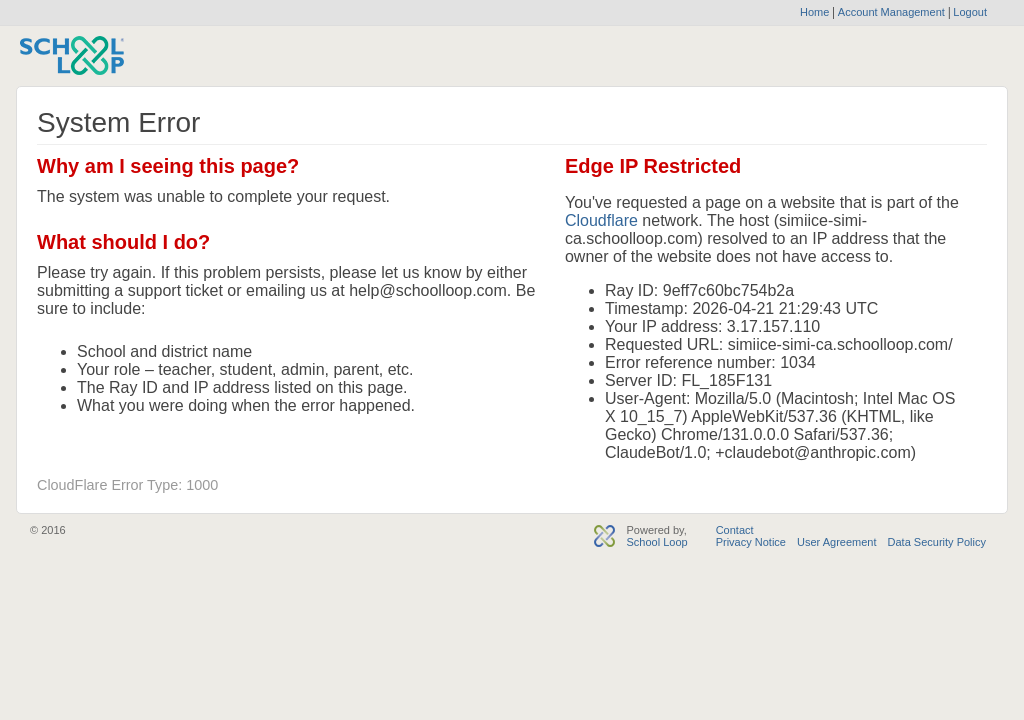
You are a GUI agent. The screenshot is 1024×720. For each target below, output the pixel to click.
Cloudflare (601, 220)
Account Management (893, 12)
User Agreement (836, 542)
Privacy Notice (751, 542)
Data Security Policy (937, 542)
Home (814, 12)
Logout (968, 12)
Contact (735, 530)
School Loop (656, 542)
